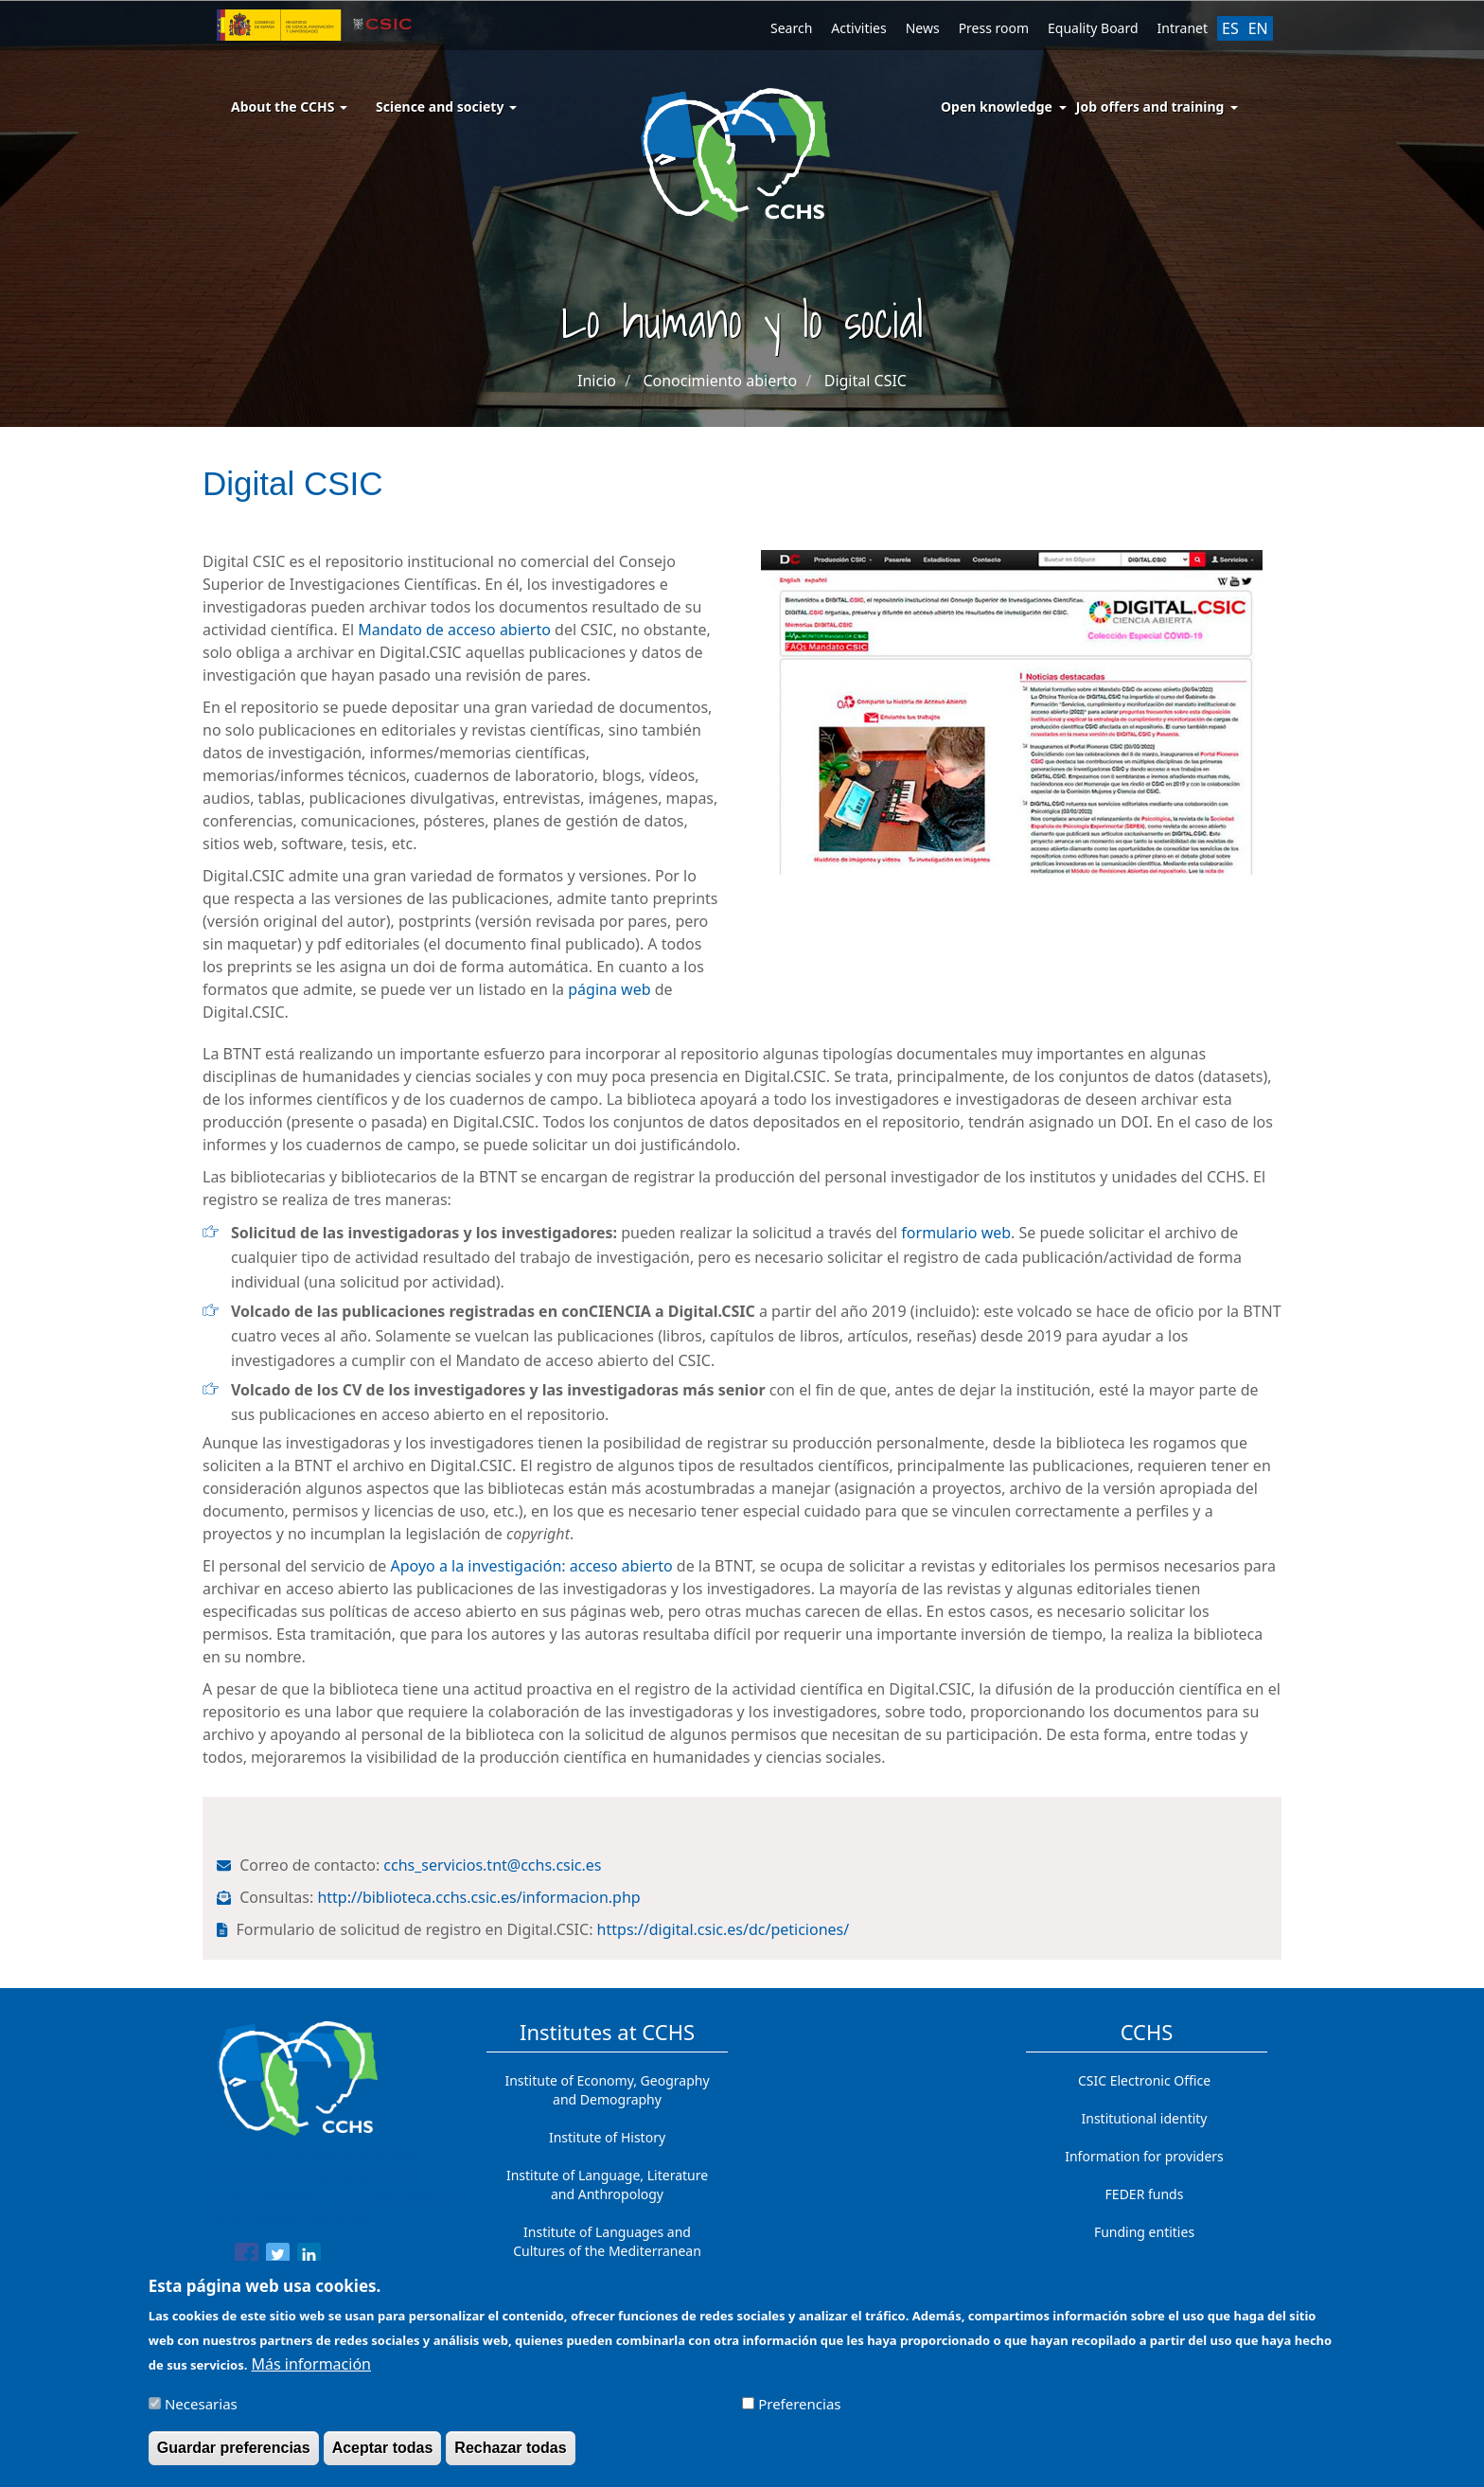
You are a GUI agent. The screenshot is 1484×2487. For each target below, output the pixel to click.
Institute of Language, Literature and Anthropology (607, 2184)
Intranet (1182, 28)
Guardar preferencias (233, 2455)
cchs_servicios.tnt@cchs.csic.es (494, 1865)
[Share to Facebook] (246, 2258)
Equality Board (1093, 28)
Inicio (596, 380)
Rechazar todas (510, 2455)
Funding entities (1144, 2232)
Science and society (446, 106)
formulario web (956, 1232)
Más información (311, 2371)
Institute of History (607, 2137)
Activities (858, 28)
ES (1230, 28)
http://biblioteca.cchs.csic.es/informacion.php (480, 1897)
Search (791, 28)
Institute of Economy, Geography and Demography (606, 2089)
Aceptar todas (382, 2455)
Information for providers (1144, 2156)
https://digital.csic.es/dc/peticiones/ (725, 1929)
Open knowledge (996, 106)
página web (609, 989)
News (923, 28)
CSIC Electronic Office (1144, 2080)
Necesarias (201, 2411)
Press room (994, 28)
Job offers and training (1150, 106)
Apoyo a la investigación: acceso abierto (532, 1565)
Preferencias (799, 2411)
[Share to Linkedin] (309, 2258)
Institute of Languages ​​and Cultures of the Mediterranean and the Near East (607, 2251)
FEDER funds (1144, 2194)
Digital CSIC (865, 380)
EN (1258, 28)
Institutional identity (1145, 2118)
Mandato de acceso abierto (452, 629)
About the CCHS (289, 106)
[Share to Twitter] (278, 2258)
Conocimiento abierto (720, 380)
